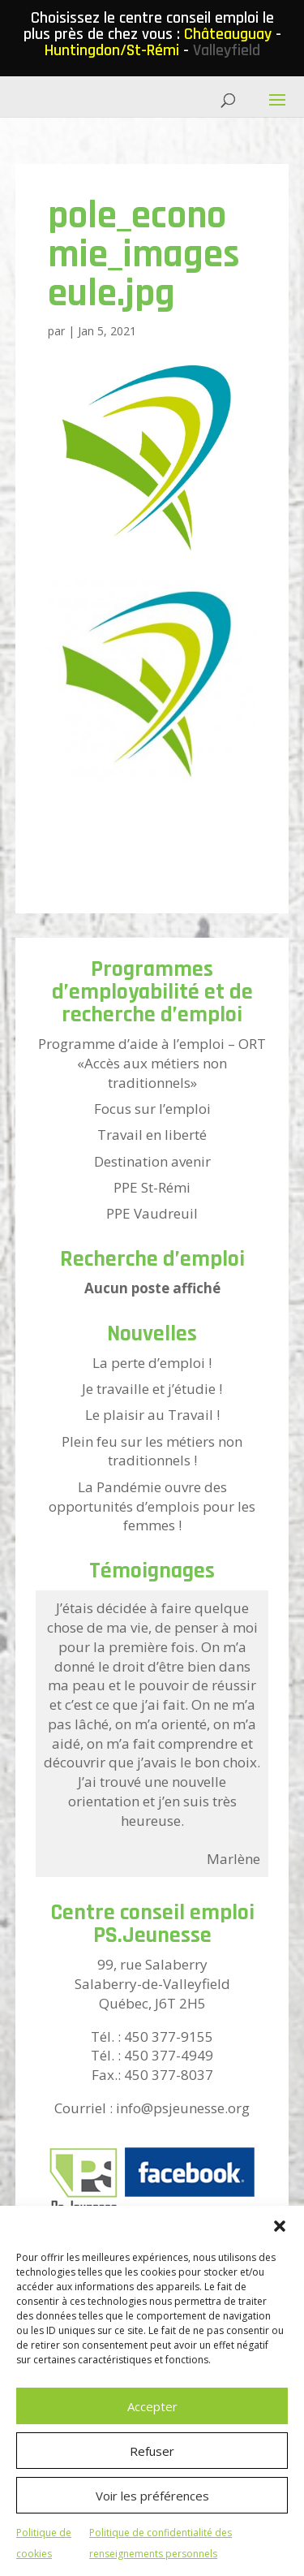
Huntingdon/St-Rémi (112, 50)
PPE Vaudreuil (152, 1213)
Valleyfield (226, 50)
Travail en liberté (152, 1134)
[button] (280, 2226)
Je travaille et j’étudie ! (152, 1388)
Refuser (152, 2451)
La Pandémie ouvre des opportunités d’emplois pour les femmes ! (152, 1506)
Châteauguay (228, 34)
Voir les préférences (152, 2496)
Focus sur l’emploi (152, 1108)
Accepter (152, 2406)
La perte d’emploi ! (152, 1362)
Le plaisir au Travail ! (152, 1414)
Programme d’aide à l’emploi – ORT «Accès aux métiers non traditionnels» (152, 1063)
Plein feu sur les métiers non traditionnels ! (152, 1451)
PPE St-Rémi (152, 1187)
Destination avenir (152, 1161)
